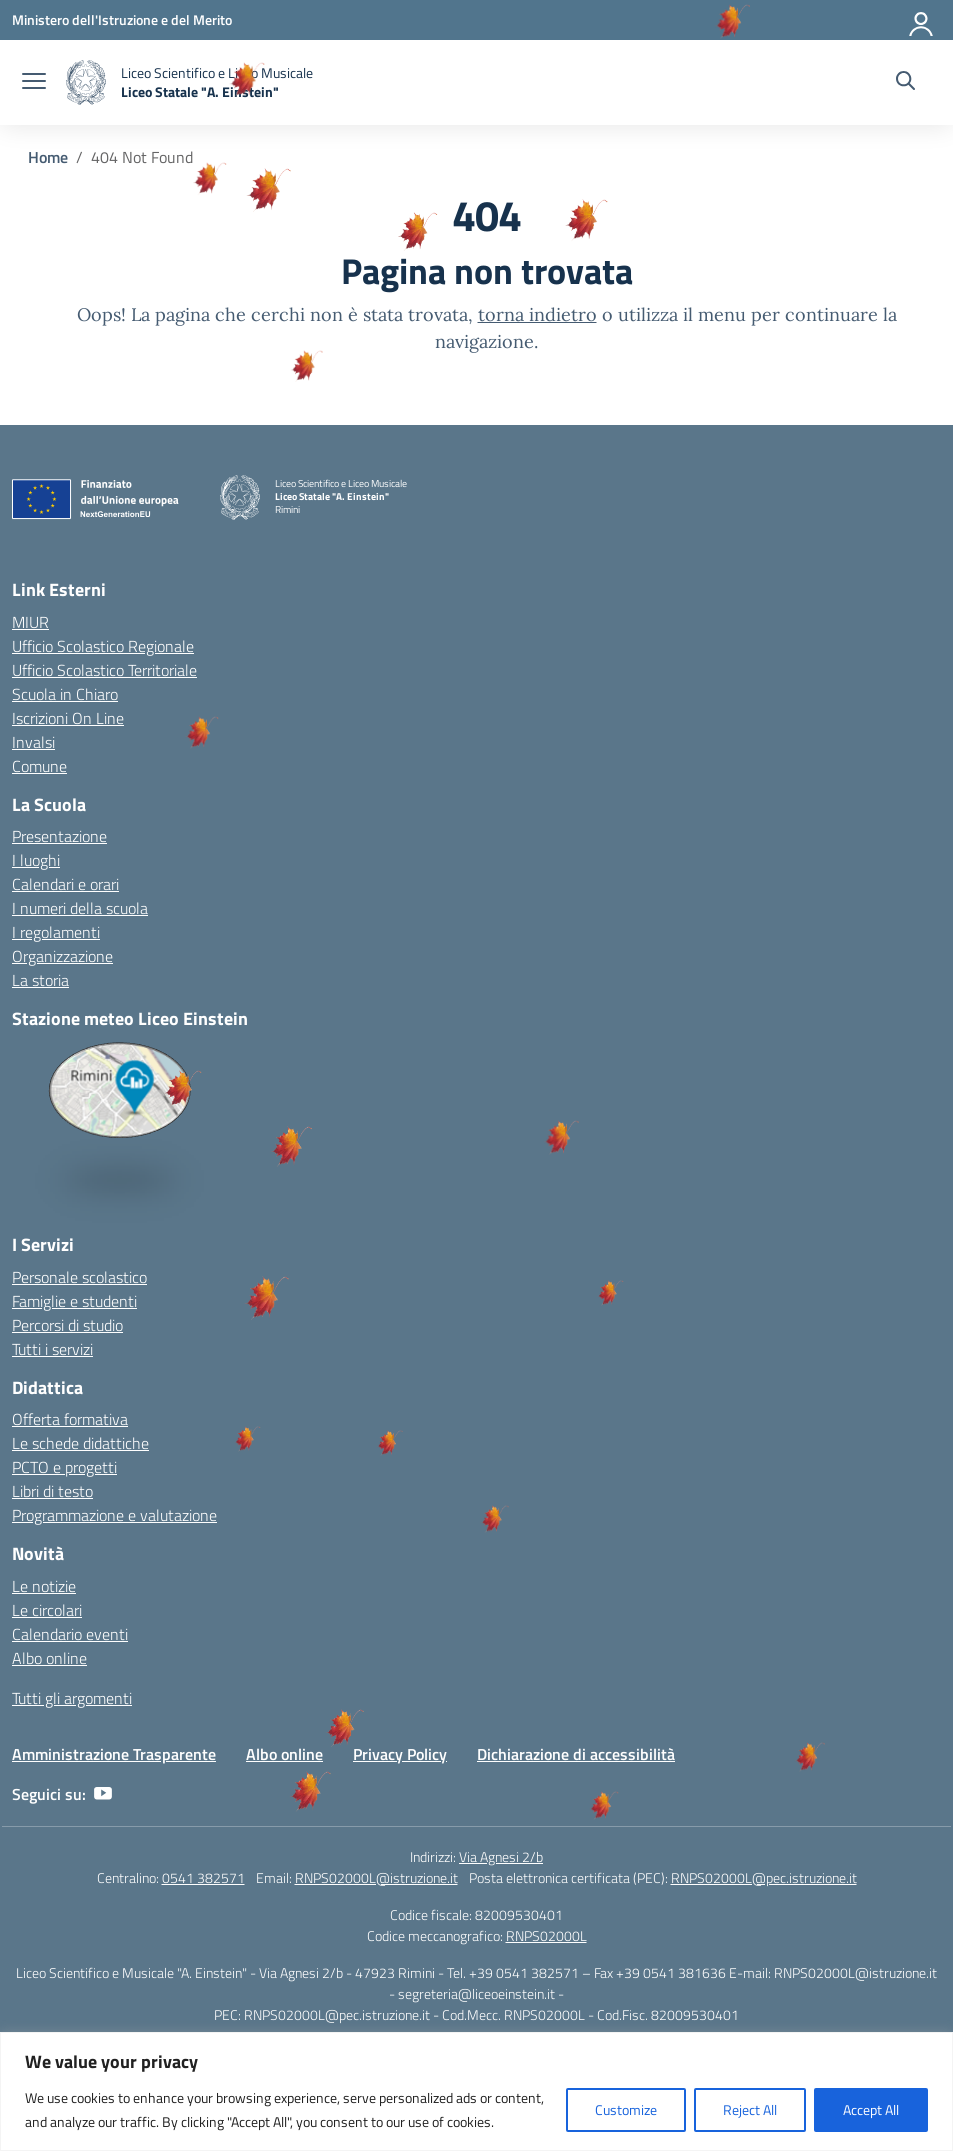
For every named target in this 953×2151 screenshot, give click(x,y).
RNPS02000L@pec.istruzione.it (764, 1877)
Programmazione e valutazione (114, 1515)
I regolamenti (56, 932)
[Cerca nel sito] (905, 83)
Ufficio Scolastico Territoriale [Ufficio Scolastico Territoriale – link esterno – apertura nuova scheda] (104, 670)
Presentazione (59, 836)
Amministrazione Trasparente (114, 1754)
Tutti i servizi (52, 1349)
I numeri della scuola (80, 908)
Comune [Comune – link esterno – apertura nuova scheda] (39, 766)
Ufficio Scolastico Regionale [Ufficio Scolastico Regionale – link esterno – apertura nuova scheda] (103, 646)
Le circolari (47, 1610)
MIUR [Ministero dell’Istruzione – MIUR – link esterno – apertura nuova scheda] (30, 622)
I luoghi (36, 860)
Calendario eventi (70, 1634)
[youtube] (103, 1794)
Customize (626, 2109)
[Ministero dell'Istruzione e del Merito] (122, 19)
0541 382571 (203, 1877)
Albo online (49, 1658)
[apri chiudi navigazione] (34, 83)
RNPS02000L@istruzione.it (376, 1877)
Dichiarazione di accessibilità (576, 1754)
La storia (40, 980)
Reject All (750, 2109)
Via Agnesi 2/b (501, 1856)
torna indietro (537, 314)
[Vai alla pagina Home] (48, 157)
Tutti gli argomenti (72, 1698)
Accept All (871, 2109)
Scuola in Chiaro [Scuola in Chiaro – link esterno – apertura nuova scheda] (65, 694)
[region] (476, 2091)
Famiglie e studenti (74, 1301)
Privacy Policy (400, 1754)
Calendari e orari (65, 884)
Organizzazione (62, 956)
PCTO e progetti (64, 1467)
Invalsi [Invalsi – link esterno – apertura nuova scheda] (33, 742)
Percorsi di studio (67, 1325)
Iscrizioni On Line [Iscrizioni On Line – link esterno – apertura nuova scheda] (68, 718)
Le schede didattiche (80, 1443)
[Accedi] (922, 20)
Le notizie (44, 1586)
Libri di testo (52, 1491)
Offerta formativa (70, 1419)
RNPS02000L (546, 1935)
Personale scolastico (79, 1277)
